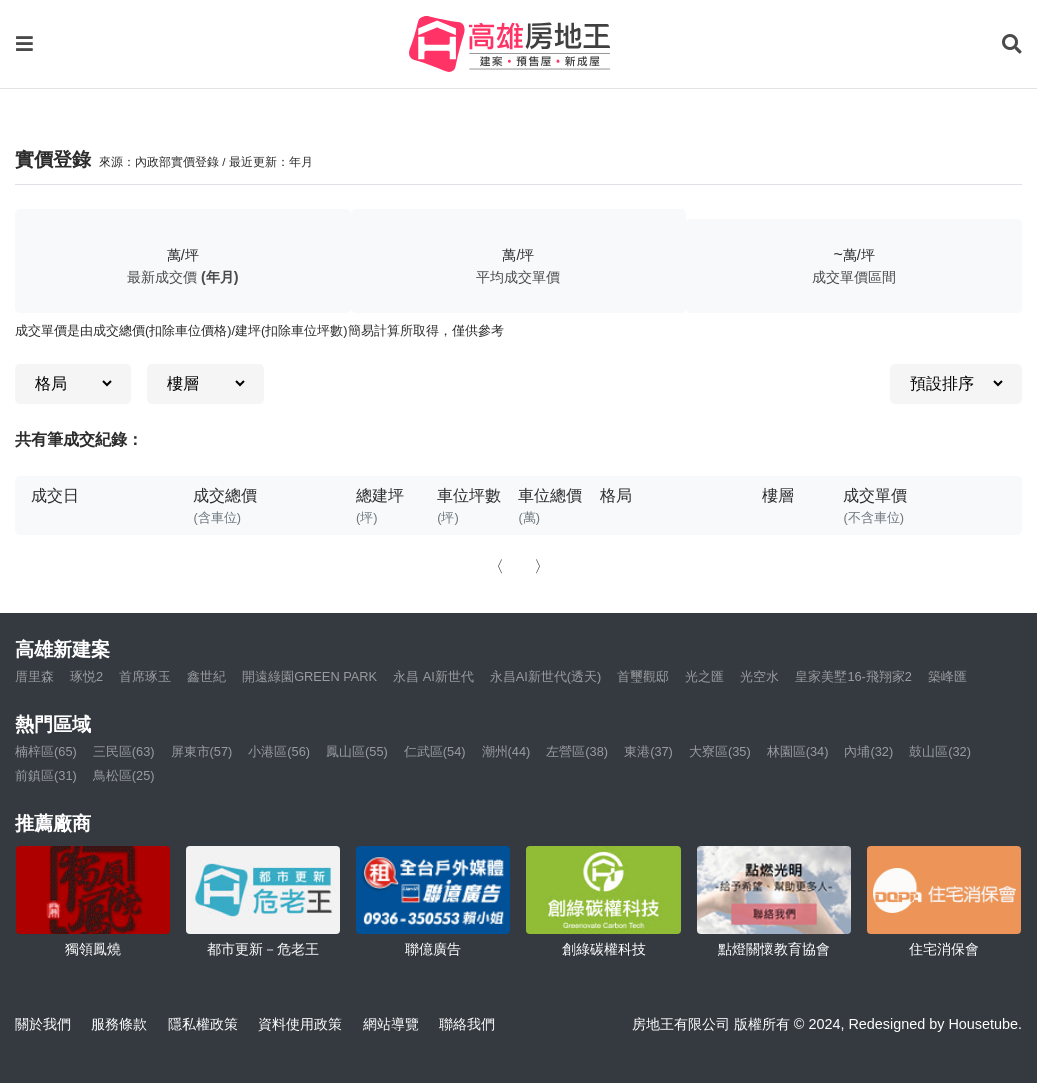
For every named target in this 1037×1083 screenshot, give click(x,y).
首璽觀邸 (643, 676)
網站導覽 (391, 1024)
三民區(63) (124, 751)
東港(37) (648, 751)
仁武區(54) (435, 751)
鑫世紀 (206, 676)
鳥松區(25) (124, 775)
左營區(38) (577, 751)
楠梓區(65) (46, 751)
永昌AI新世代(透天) (546, 676)
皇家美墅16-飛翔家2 (853, 676)
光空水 (759, 676)
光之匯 (704, 676)
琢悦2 (86, 676)
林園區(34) (798, 751)
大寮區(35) (720, 751)
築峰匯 (947, 676)
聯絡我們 (467, 1024)
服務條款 (119, 1024)
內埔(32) (868, 751)
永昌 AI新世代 (433, 676)
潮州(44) (506, 751)
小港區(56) (279, 751)
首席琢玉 (145, 676)
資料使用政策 (300, 1024)
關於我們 (43, 1024)
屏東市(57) (202, 751)
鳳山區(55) (357, 751)
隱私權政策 (203, 1024)
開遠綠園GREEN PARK (309, 676)
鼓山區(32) (940, 751)
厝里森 (34, 676)
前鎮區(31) (46, 775)
